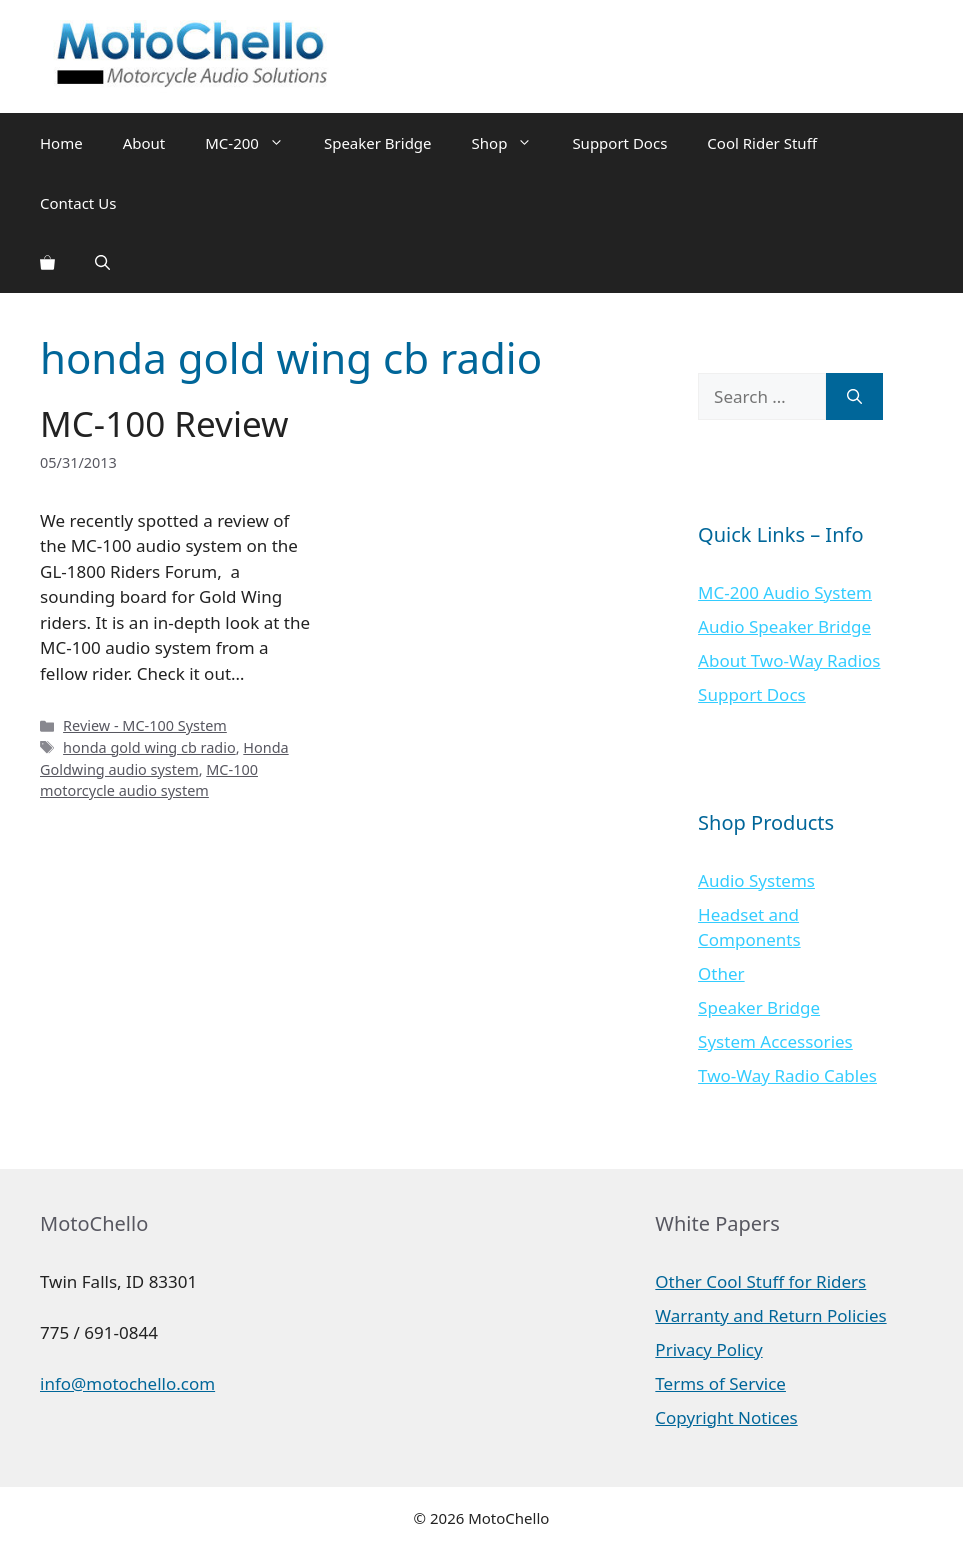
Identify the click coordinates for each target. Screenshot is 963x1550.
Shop (512, 143)
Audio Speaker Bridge (784, 626)
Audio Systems (756, 880)
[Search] (854, 397)
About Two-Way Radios (789, 660)
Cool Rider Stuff (762, 143)
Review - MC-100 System (145, 725)
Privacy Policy (708, 1349)
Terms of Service (720, 1383)
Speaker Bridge (378, 143)
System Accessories (775, 1041)
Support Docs (619, 143)
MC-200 (254, 143)
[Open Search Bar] (102, 263)
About (144, 143)
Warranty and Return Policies (770, 1315)
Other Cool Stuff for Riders (760, 1281)
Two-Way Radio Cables (787, 1075)
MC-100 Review (164, 423)
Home (61, 143)
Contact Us (78, 203)
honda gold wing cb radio (149, 747)
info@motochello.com (127, 1383)
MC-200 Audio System (785, 592)
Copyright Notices (726, 1417)
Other (721, 973)
